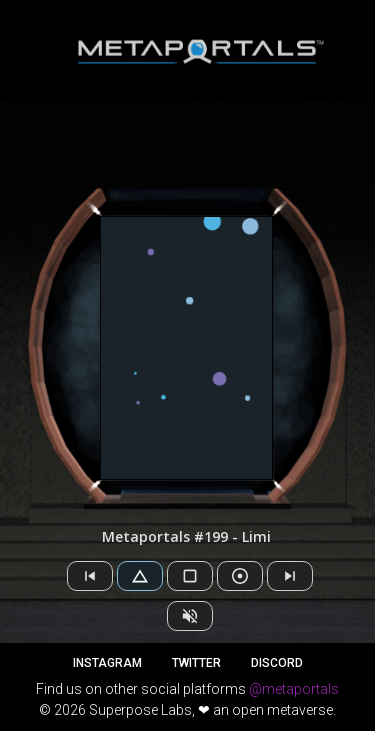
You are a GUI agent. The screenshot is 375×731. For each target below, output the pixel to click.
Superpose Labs (140, 710)
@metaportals (294, 689)
